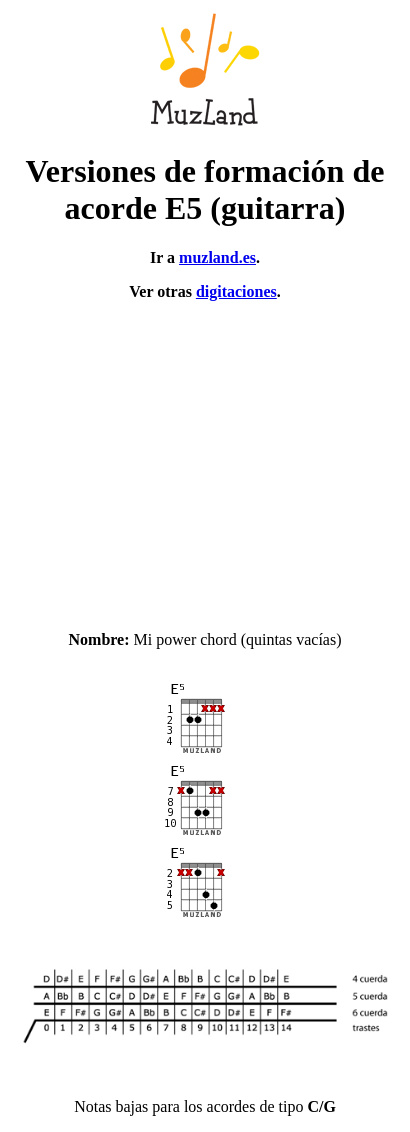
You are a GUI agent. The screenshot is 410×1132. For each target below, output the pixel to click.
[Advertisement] (205, 457)
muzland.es (217, 257)
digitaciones (236, 291)
